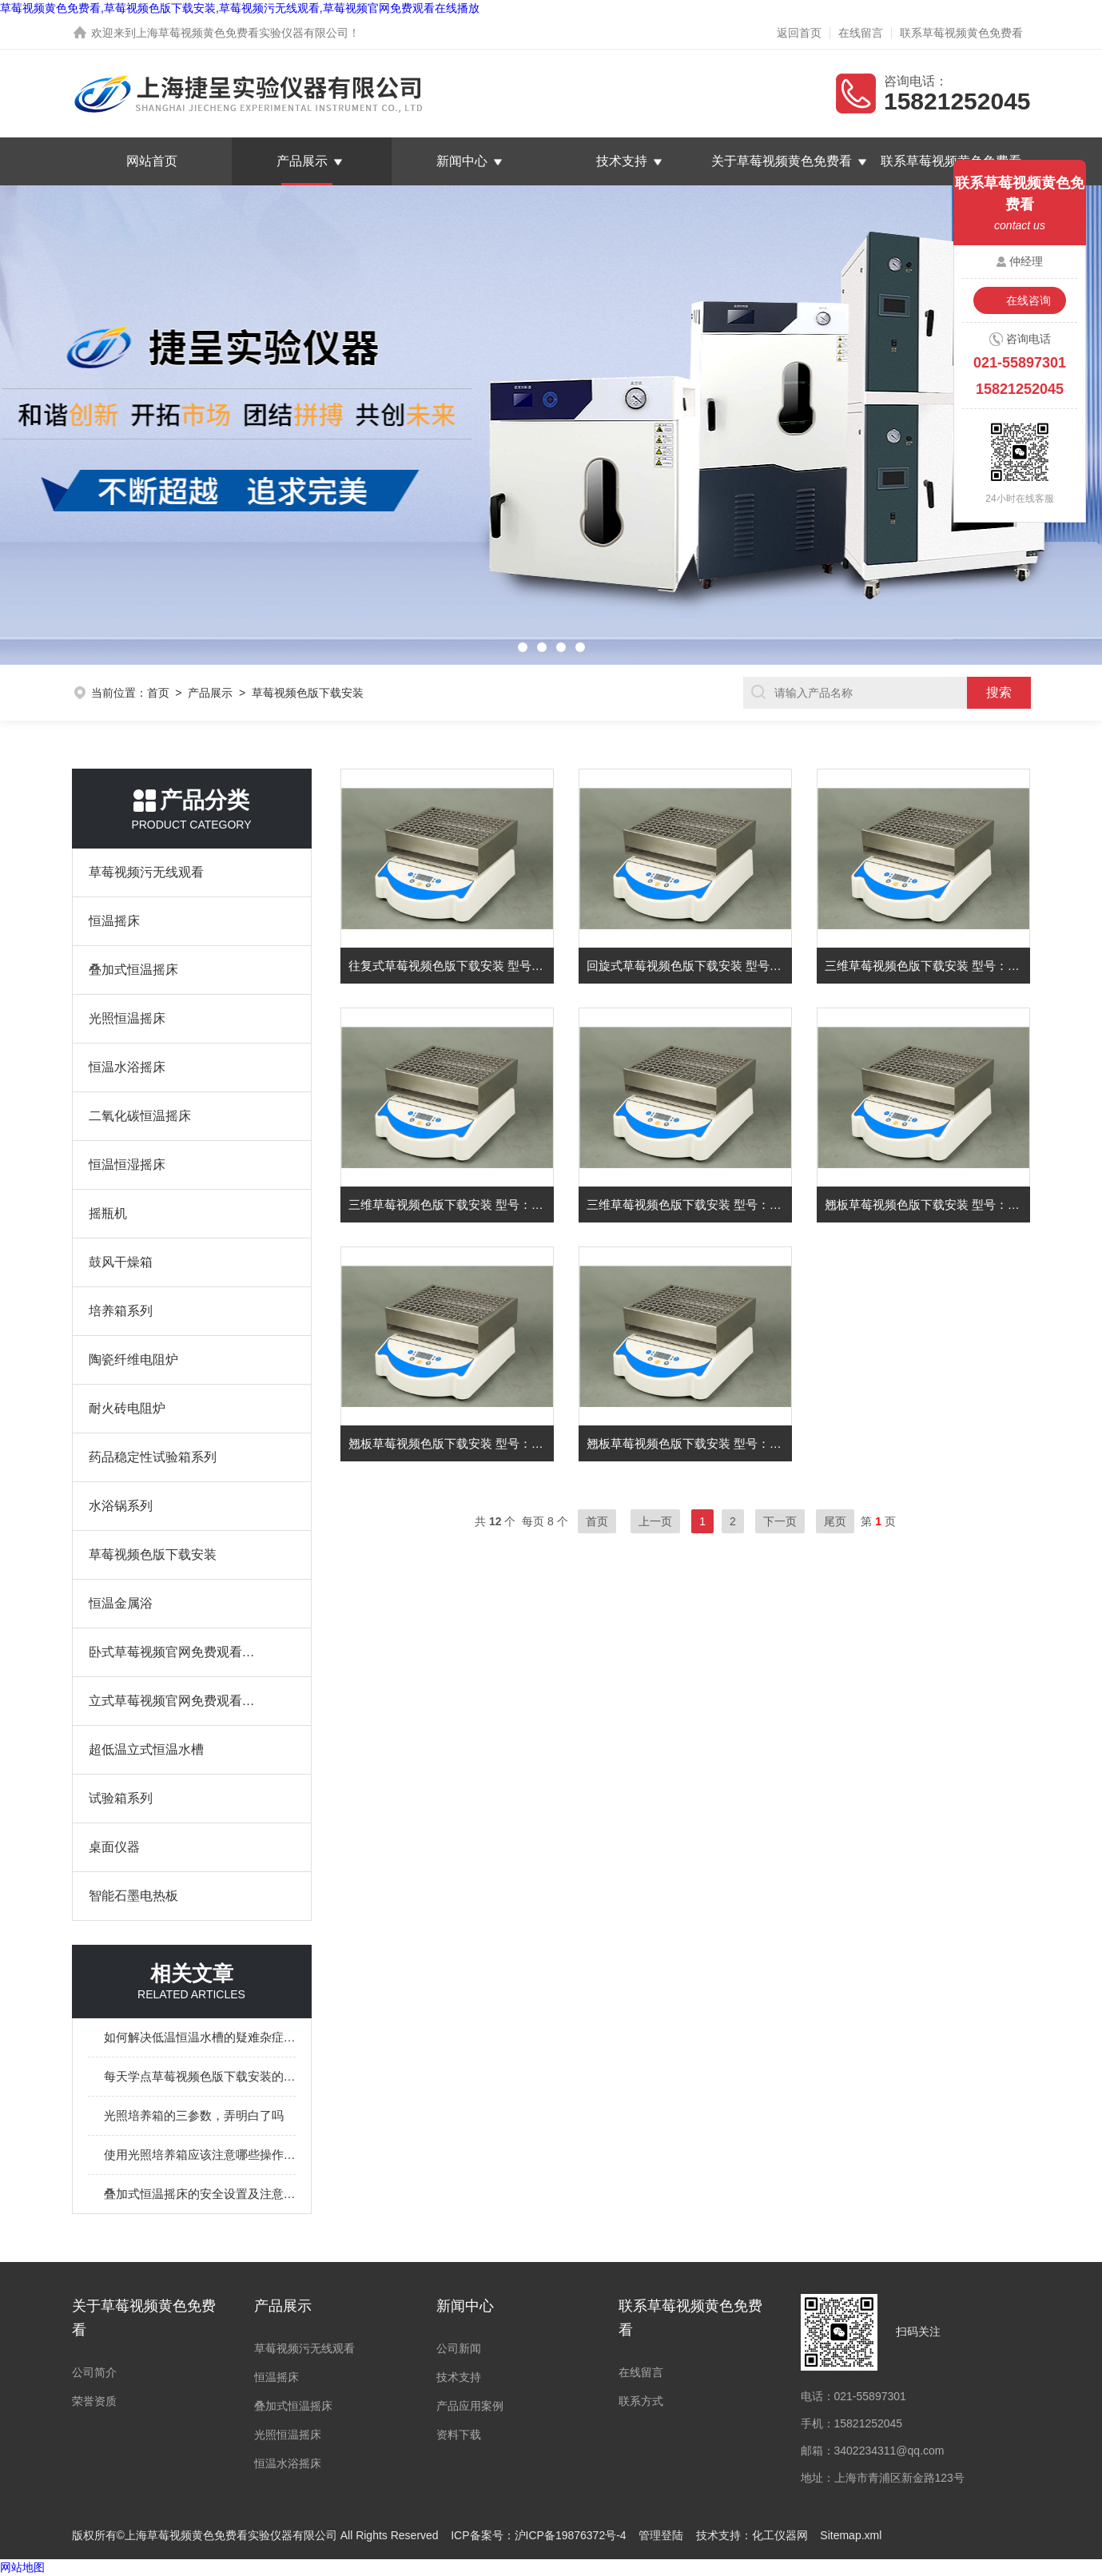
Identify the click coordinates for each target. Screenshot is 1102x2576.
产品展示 (302, 161)
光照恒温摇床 (127, 1018)
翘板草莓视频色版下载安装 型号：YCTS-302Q (451, 1443)
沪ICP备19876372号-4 (571, 2535)
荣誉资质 (94, 2401)
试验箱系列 (121, 1798)
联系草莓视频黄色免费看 (961, 32)
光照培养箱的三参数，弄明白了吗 (194, 2115)
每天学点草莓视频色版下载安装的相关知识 (200, 2076)
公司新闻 (458, 2348)
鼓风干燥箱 (121, 1262)
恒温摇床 (114, 921)
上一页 (655, 1521)
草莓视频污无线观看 (146, 872)
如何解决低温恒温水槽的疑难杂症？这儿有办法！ (200, 2037)
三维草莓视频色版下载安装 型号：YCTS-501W (690, 1204)
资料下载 (458, 2434)
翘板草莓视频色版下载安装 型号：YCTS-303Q (928, 1204)
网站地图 (22, 2567)
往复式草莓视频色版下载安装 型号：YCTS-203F (451, 965)
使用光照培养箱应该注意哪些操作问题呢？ (200, 2154)
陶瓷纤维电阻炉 (133, 1359)
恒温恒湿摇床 (127, 1164)
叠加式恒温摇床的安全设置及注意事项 (200, 2193)
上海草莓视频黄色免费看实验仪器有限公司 (242, 32)
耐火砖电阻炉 (127, 1408)
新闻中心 (461, 161)
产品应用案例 (469, 2405)
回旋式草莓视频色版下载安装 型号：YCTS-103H (690, 965)
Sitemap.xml (850, 2535)
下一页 (780, 1521)
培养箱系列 (121, 1311)
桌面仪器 (114, 1847)
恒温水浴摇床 (127, 1067)
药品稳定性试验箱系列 (153, 1457)
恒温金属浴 (121, 1603)
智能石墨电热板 (133, 1895)
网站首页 (151, 161)
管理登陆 (661, 2535)
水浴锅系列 (121, 1506)
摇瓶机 (108, 1213)
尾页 (835, 1521)
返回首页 (799, 32)
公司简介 (94, 2372)
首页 (158, 692)
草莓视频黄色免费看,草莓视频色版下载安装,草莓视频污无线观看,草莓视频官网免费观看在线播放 (239, 8)
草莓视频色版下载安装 (153, 1554)
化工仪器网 (780, 2535)
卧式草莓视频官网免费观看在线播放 (176, 1652)
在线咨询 (1028, 300)
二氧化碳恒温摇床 (140, 1116)
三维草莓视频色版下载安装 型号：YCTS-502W (451, 1204)
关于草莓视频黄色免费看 (781, 161)
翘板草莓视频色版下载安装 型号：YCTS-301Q (690, 1443)
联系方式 (641, 2401)
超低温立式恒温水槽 (146, 1749)
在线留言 (860, 32)
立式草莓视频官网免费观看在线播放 (176, 1700)
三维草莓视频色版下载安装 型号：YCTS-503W (928, 965)
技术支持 (621, 161)
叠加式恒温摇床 (133, 969)
